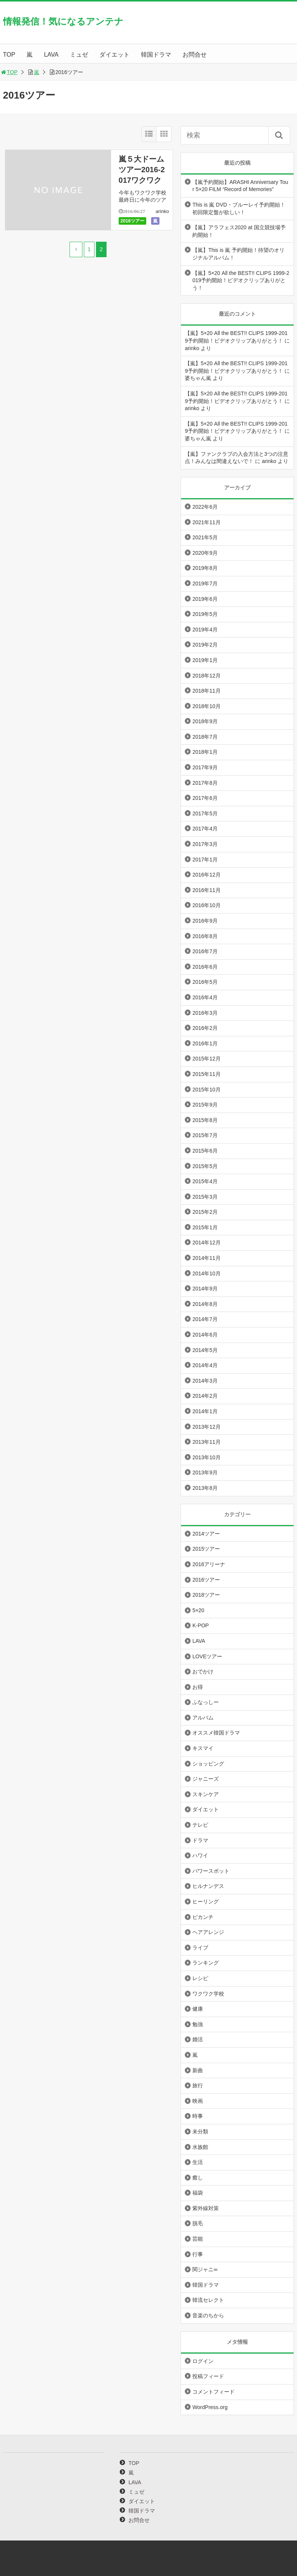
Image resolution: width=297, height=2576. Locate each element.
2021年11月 (206, 522)
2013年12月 (206, 1427)
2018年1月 (205, 752)
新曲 (197, 2070)
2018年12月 (206, 676)
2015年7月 (205, 1135)
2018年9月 (205, 721)
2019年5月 (205, 614)
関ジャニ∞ (204, 2269)
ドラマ (200, 1840)
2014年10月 (206, 1273)
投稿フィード (208, 2376)
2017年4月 (205, 829)
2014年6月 (205, 1335)
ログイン (202, 2361)
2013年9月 (205, 1472)
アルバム (202, 1718)
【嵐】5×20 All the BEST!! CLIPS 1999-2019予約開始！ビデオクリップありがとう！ (240, 280)
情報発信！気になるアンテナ (63, 21)
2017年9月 (205, 767)
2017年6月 (205, 798)
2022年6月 (205, 507)
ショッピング (208, 1764)
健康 (197, 2009)
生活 (197, 2162)
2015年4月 (205, 1181)
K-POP (200, 1625)
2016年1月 (205, 1043)
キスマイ (202, 1748)
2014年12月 (206, 1242)
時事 (197, 2116)
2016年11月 (206, 890)
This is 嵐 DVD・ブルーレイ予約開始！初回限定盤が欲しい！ (238, 208)
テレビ (200, 1825)
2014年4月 (205, 1365)
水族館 (200, 2147)
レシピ (200, 1978)
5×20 (198, 1610)
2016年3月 (205, 1013)
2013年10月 (206, 1457)
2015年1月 (205, 1227)
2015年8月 (205, 1120)
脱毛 (197, 2223)
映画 (197, 2101)
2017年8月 (205, 783)
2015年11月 (206, 1074)
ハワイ (200, 1855)
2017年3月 (205, 844)
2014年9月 (205, 1289)
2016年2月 (205, 1028)
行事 (197, 2254)
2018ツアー (206, 1595)
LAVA (51, 54)
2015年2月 (205, 1212)
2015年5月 (205, 1166)
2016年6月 (205, 967)
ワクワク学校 (208, 1994)
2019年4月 (205, 630)
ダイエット (114, 54)
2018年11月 (206, 691)
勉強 (197, 2024)
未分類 (200, 2131)
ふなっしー (205, 1702)
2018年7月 (205, 737)
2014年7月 (205, 1319)
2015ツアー (206, 1549)
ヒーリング (205, 1901)
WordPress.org (209, 2407)
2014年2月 (205, 1396)
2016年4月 (205, 997)
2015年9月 (205, 1105)
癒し (197, 2178)
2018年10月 (206, 706)
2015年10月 (206, 1090)
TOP (9, 54)
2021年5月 (205, 537)
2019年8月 (205, 568)
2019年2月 (205, 645)
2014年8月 (205, 1304)
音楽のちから (208, 2315)
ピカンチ (202, 1917)
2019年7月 (205, 583)
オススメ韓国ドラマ (216, 1733)
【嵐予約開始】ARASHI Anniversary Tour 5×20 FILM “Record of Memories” (240, 186)
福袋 (197, 2193)
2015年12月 (206, 1059)
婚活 (197, 2039)
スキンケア (205, 1794)
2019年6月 (205, 599)
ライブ (200, 1948)
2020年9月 (205, 553)
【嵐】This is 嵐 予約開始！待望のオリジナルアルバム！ (238, 254)
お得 (197, 1687)
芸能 (197, 2239)
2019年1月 (205, 660)
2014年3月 (205, 1381)
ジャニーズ (205, 1779)
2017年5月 (205, 813)
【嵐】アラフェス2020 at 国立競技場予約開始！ (239, 231)
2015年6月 (205, 1151)
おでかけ (202, 1671)
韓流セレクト (208, 2300)
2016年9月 (205, 921)
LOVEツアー (207, 1656)
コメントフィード (213, 2392)
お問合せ (195, 54)
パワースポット (210, 1871)
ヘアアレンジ (208, 1932)
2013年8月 (205, 1488)
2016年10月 (206, 905)
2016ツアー (132, 221)
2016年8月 (205, 936)
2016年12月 (206, 875)
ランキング (205, 1963)
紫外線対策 (205, 2208)
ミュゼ (79, 54)
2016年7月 (205, 951)
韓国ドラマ (156, 54)
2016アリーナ (208, 1564)
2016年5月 (205, 982)
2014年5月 (205, 1350)
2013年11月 (206, 1442)
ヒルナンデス (208, 1886)
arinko (162, 211)
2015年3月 (205, 1197)
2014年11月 (206, 1258)
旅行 (197, 2085)
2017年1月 (205, 860)
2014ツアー (206, 1534)
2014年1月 (205, 1411)
